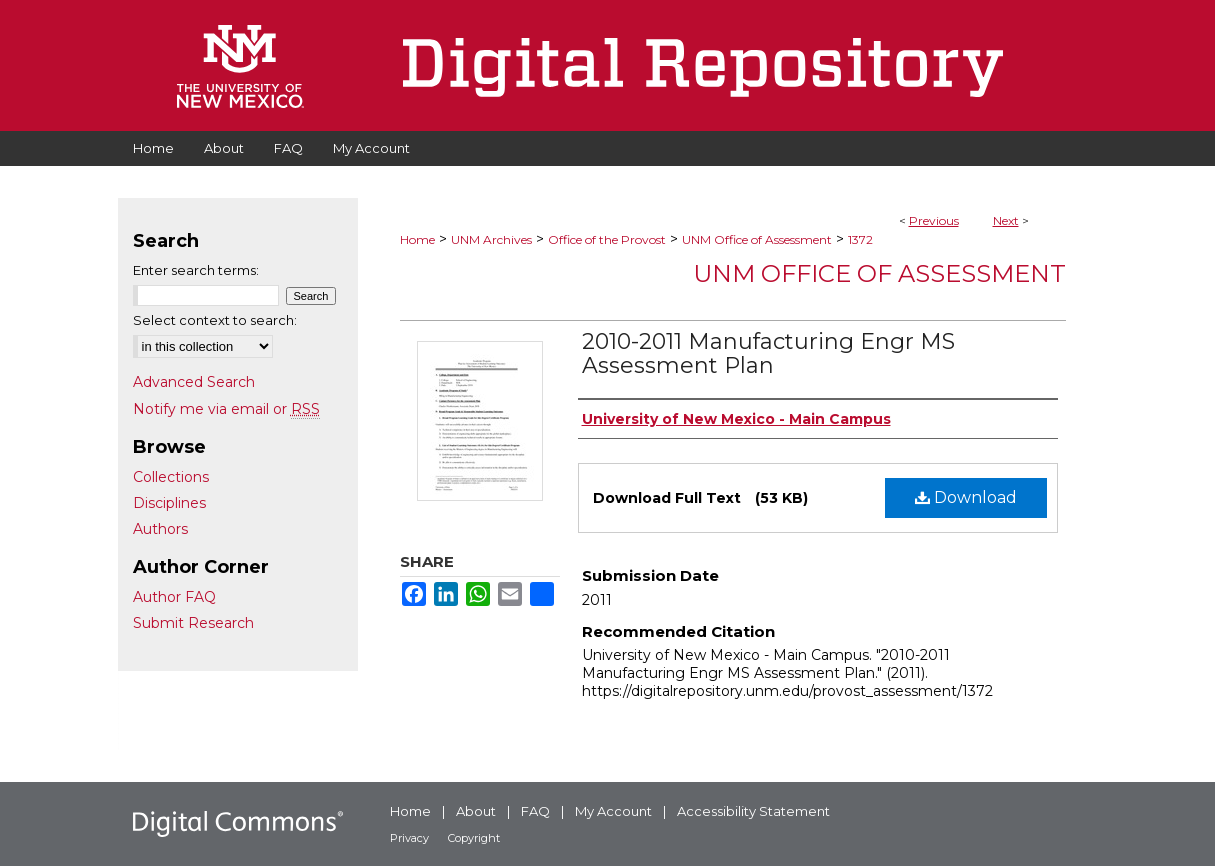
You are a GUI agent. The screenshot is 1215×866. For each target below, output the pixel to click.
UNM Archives (491, 239)
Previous (934, 220)
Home (417, 239)
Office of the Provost (607, 239)
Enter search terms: (196, 270)
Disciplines (169, 503)
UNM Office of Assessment (757, 239)
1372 (860, 239)
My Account (613, 811)
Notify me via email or (226, 409)
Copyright (474, 838)
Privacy (409, 838)
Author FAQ (174, 597)
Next (1006, 220)
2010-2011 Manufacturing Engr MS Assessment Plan (768, 353)
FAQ (535, 811)
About (476, 811)
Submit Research (193, 623)
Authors (160, 529)
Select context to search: (215, 320)
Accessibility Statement (753, 811)
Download (966, 497)
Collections (171, 477)
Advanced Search (194, 382)
